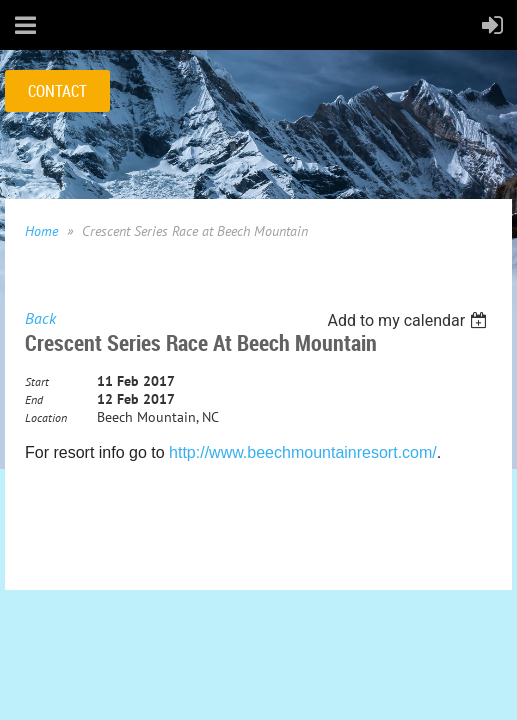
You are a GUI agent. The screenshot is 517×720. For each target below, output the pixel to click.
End (34, 399)
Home (41, 231)
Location (46, 417)
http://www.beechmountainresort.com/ (303, 452)
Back (40, 318)
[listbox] (409, 320)
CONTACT (57, 91)
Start (37, 381)
